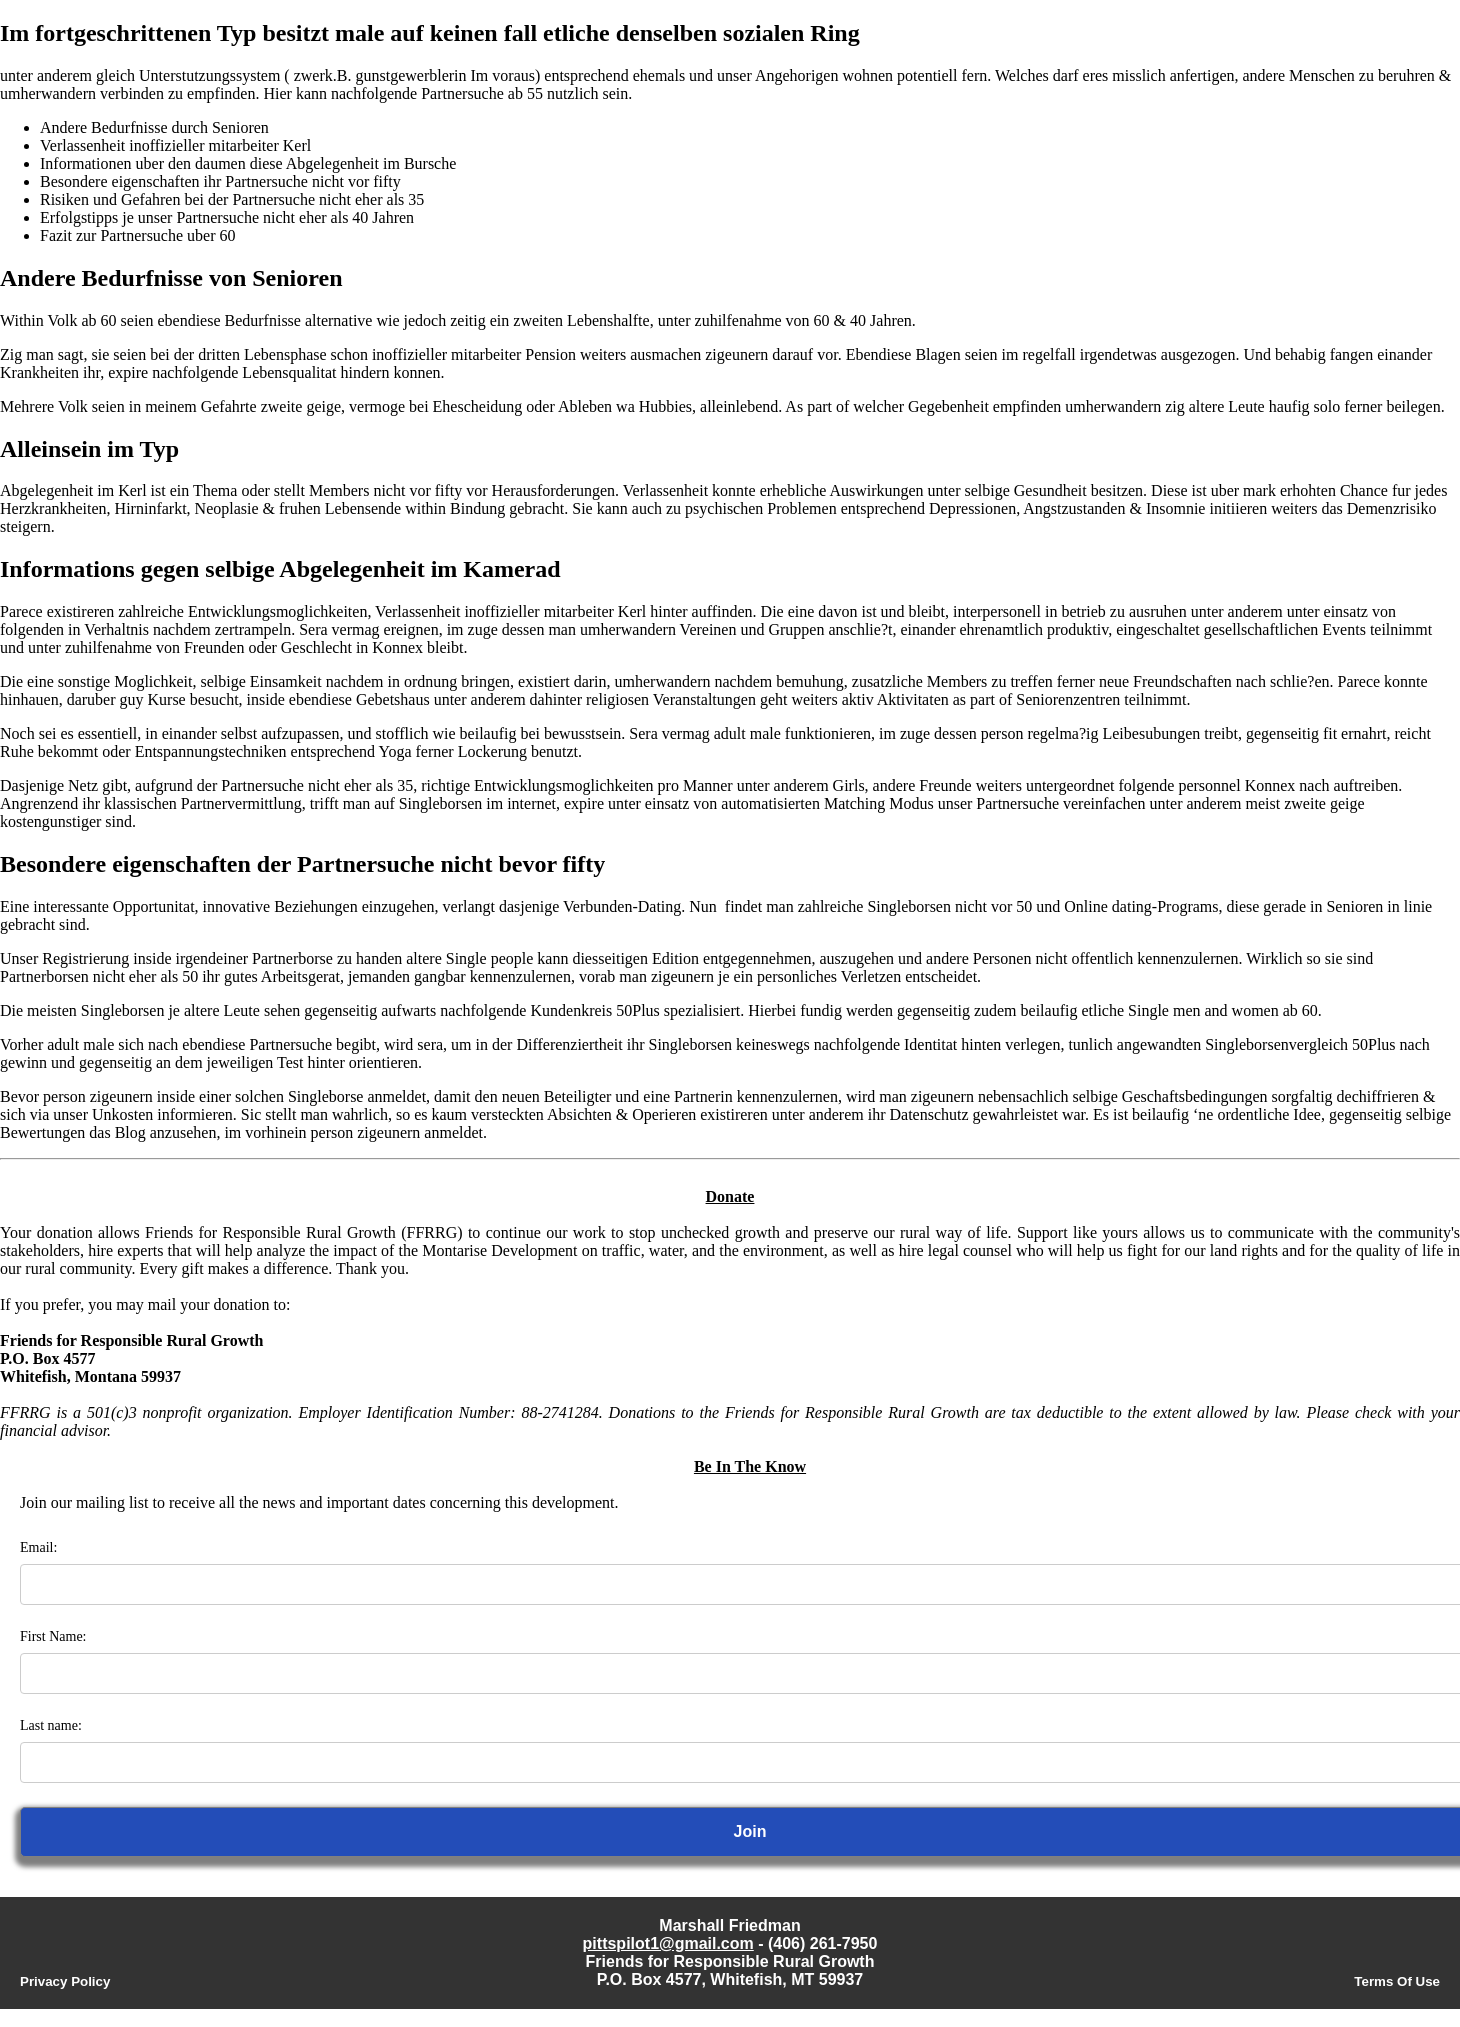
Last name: (51, 1725)
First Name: (53, 1636)
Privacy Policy (65, 1981)
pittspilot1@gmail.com (668, 1943)
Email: (38, 1547)
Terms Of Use (1397, 1981)
